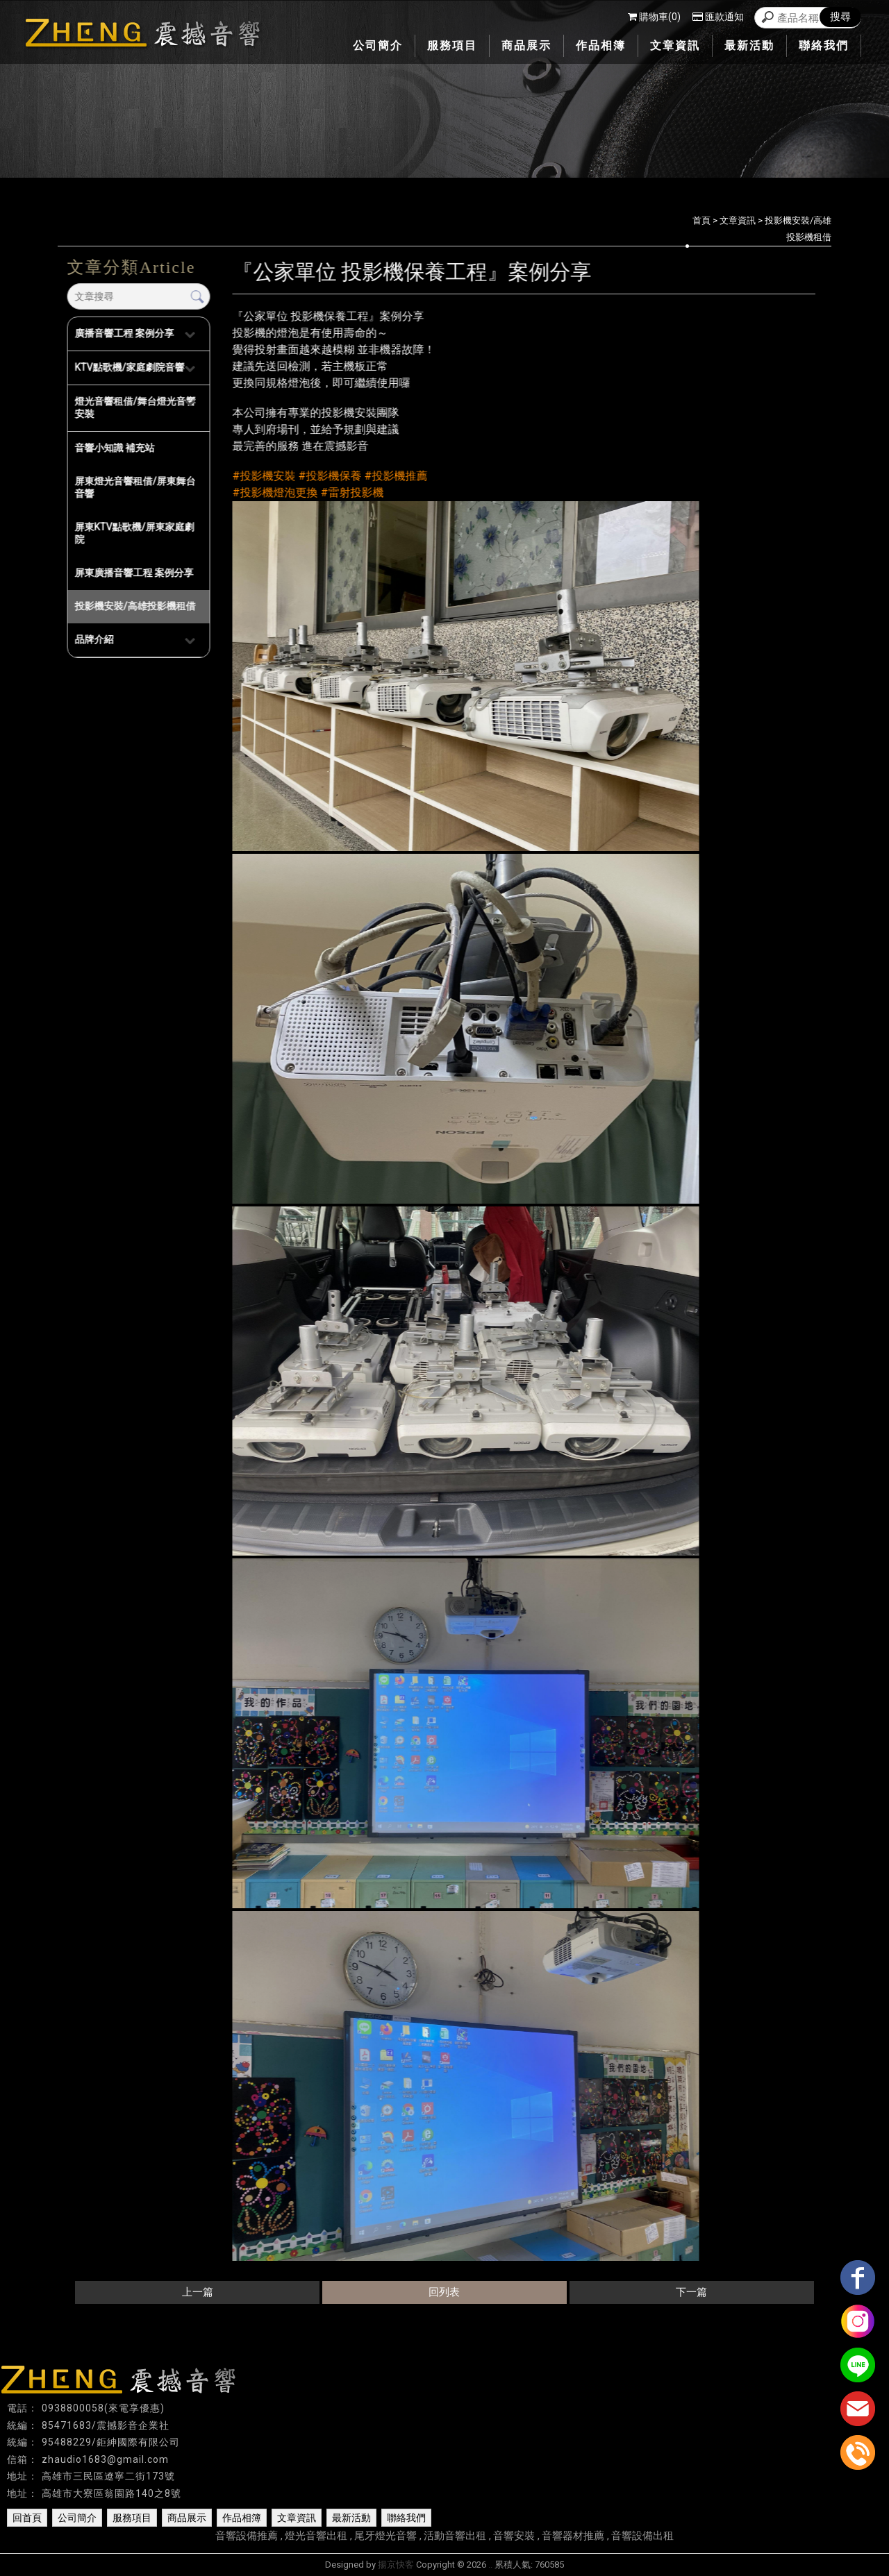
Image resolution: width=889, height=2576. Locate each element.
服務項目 (132, 2517)
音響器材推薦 (573, 2535)
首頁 (701, 220)
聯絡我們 (406, 2517)
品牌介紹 (93, 639)
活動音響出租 (455, 2535)
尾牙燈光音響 (385, 2535)
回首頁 (27, 2517)
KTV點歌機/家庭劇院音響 (129, 367)
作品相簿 (241, 2517)
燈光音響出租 (316, 2535)
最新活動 (351, 2517)
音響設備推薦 (246, 2535)
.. (490, 2564)
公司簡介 (77, 2517)
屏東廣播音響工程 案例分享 (133, 572)
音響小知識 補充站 (114, 447)
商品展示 (186, 2517)
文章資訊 (738, 220)
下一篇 (691, 2292)
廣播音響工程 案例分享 (124, 333)
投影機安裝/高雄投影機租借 (134, 606)
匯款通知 (718, 16)
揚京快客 (396, 2564)
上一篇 (197, 2292)
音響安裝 (514, 2535)
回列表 (444, 2292)
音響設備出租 (642, 2535)
